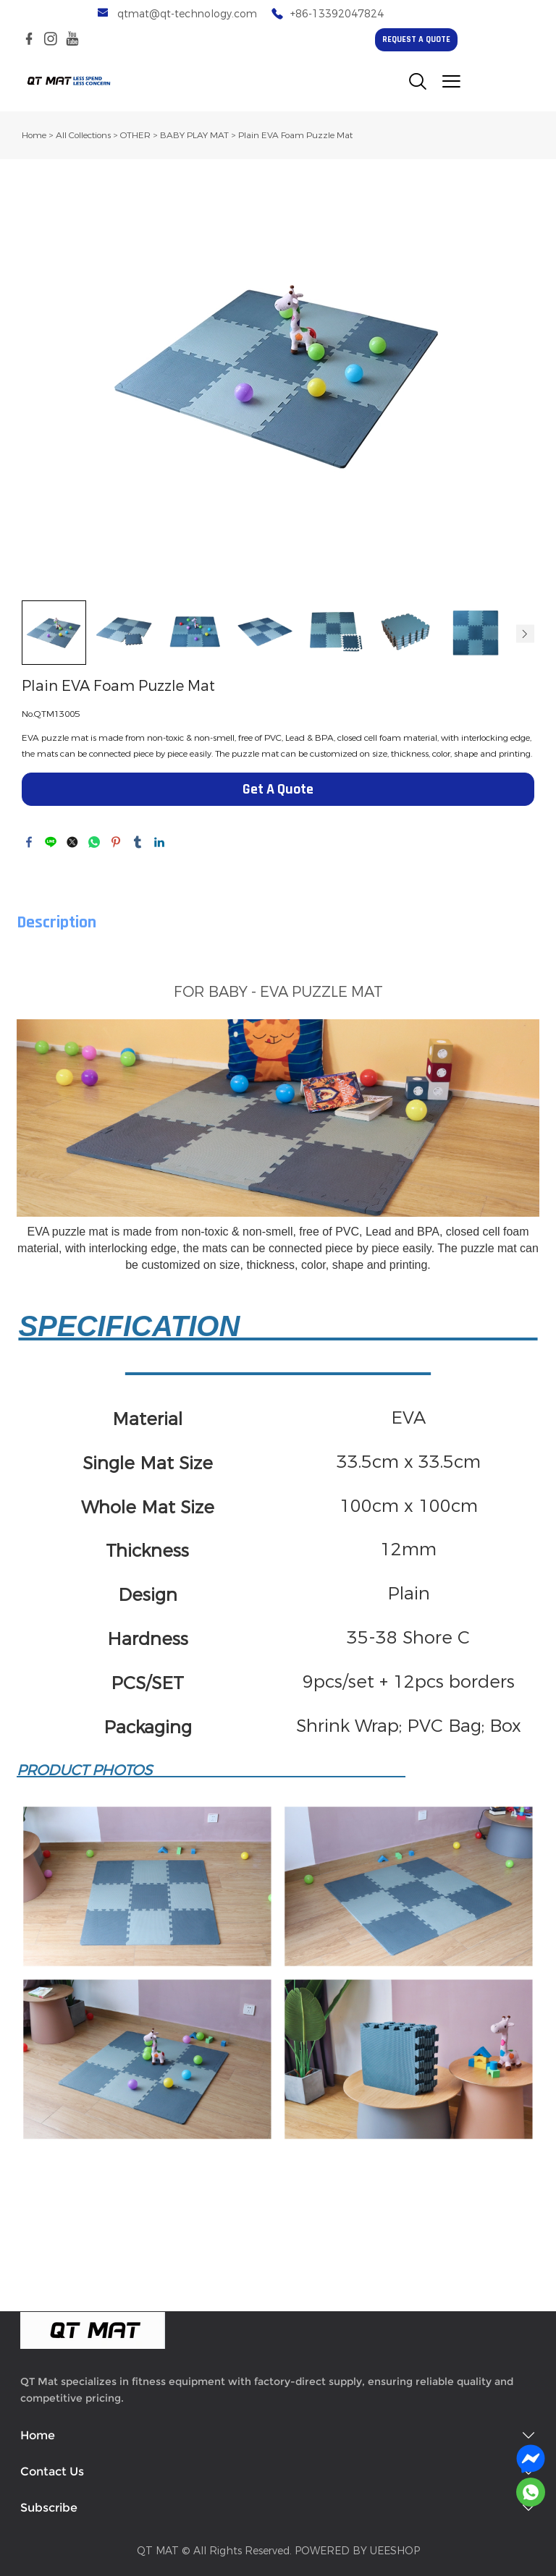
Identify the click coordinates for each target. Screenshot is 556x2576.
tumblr (137, 842)
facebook (29, 842)
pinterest (116, 842)
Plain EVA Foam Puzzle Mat (295, 135)
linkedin (159, 842)
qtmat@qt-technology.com (187, 14)
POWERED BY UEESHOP (357, 2551)
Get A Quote (278, 790)
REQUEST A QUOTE (416, 39)
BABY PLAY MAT (194, 135)
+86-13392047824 (337, 14)
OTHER (135, 135)
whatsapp (94, 842)
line (50, 842)
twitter (72, 842)
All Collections (83, 135)
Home (34, 135)
